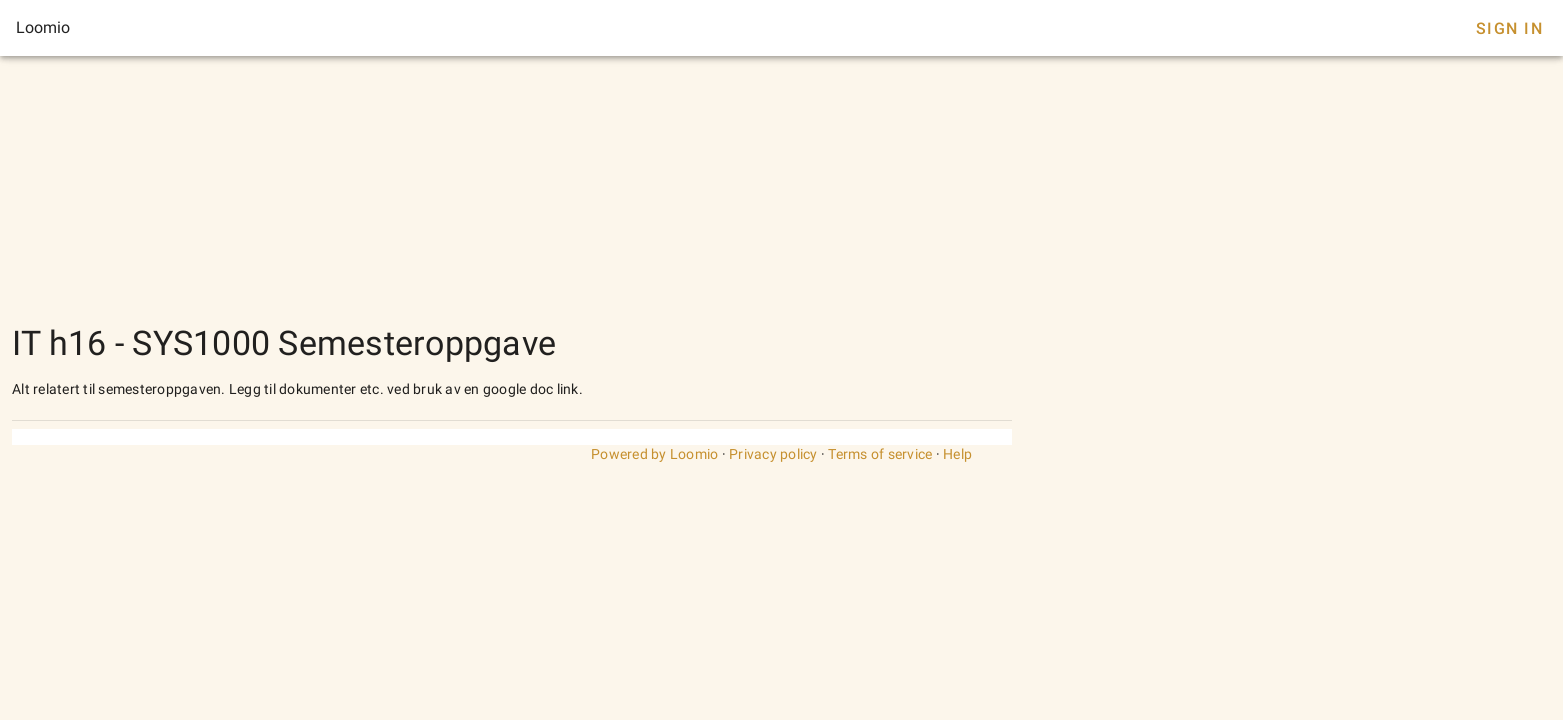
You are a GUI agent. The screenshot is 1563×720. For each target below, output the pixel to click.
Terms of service (880, 454)
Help (957, 454)
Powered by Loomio (654, 454)
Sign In (1509, 28)
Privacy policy (773, 454)
